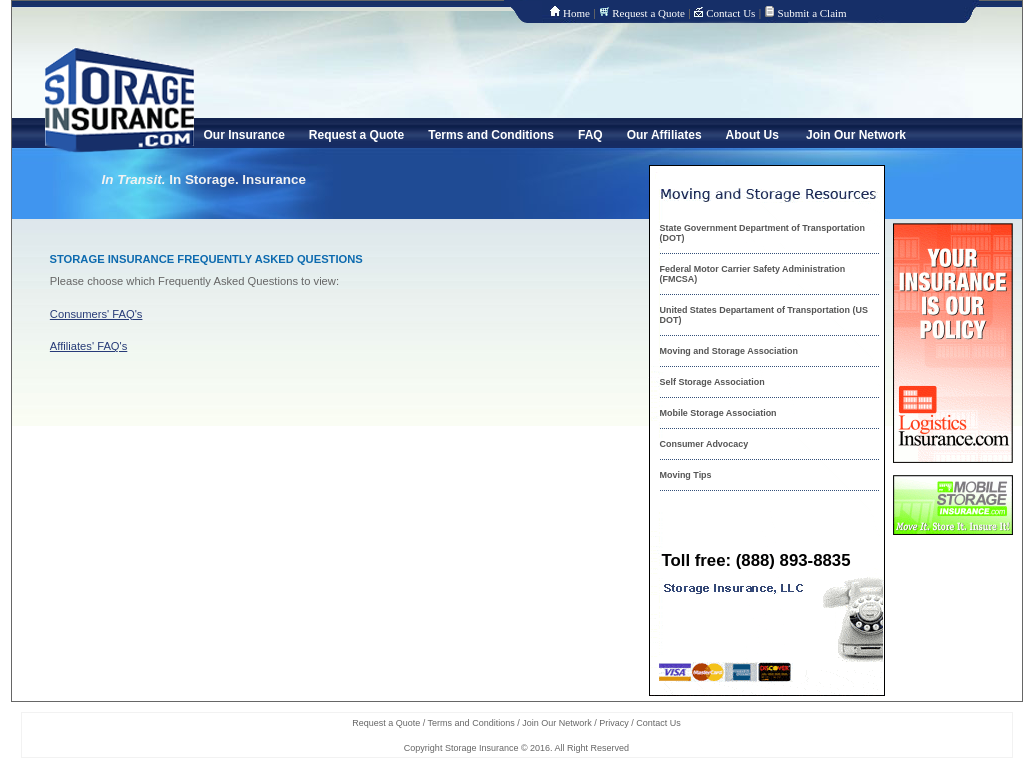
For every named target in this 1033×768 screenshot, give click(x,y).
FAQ (590, 135)
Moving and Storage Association (729, 351)
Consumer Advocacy (704, 444)
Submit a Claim (812, 13)
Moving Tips (686, 475)
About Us (752, 135)
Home (576, 13)
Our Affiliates (664, 135)
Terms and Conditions (491, 135)
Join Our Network (856, 135)
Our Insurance (244, 135)
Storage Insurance (482, 748)
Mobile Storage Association (718, 413)
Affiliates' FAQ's (88, 346)
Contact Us (730, 13)
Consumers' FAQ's (96, 314)
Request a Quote (648, 13)
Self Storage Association (712, 382)
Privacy (614, 723)
